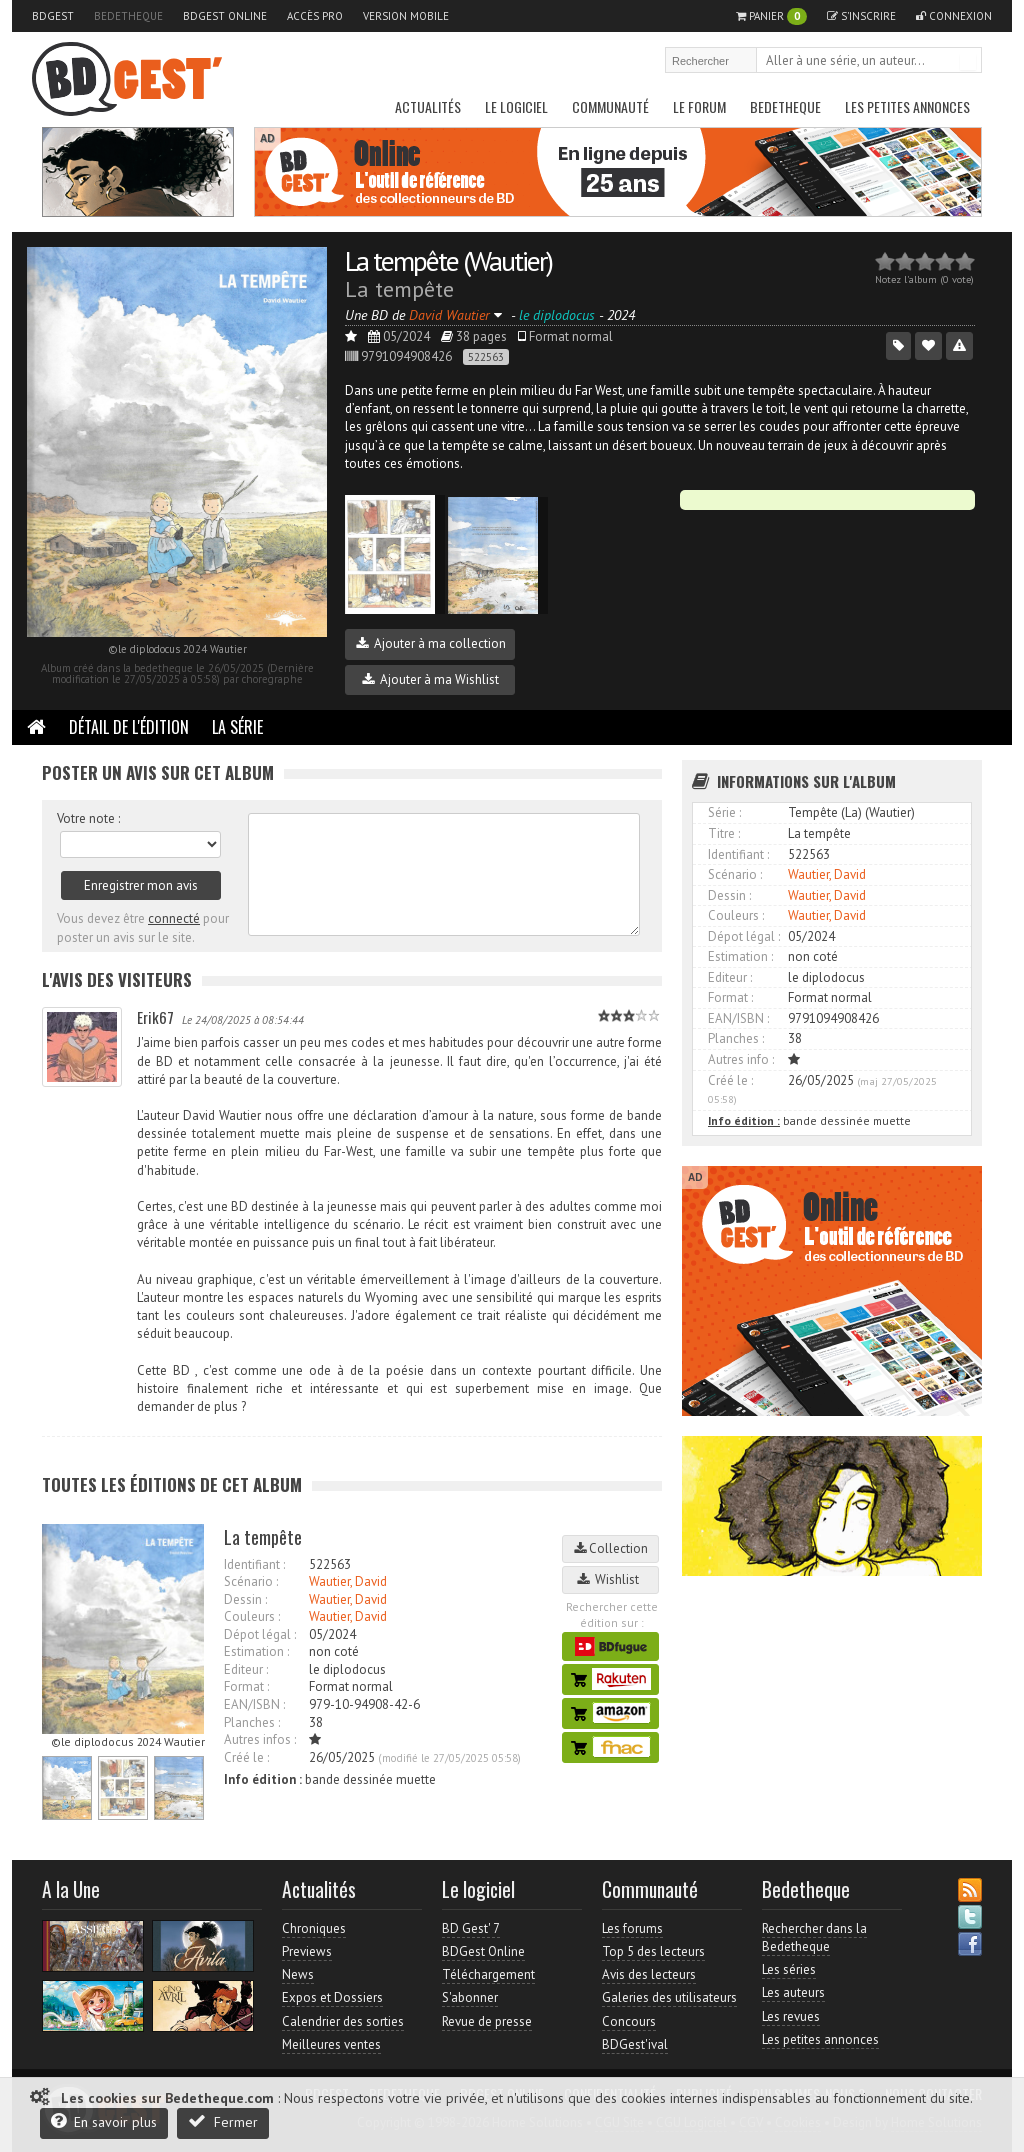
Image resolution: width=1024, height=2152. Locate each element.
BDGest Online (225, 16)
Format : (246, 1686)
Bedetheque (128, 16)
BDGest (53, 16)
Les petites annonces (907, 106)
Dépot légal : (260, 1634)
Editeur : (246, 1669)
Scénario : (251, 1581)
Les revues (791, 2016)
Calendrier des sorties (343, 2021)
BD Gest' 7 (471, 1928)
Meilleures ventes (331, 2044)
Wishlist (611, 1579)
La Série (237, 727)
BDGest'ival (635, 2044)
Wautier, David (348, 1581)
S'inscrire (861, 16)
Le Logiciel (516, 106)
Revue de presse (487, 2021)
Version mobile (406, 16)
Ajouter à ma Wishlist (430, 679)
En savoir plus (104, 2121)
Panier (771, 16)
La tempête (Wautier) (448, 260)
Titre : (724, 833)
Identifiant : (254, 1564)
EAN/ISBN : (254, 1704)
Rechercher (968, 62)
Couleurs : (252, 1616)
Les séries (789, 1969)
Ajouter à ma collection (431, 643)
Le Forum (699, 106)
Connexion (954, 16)
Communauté (610, 106)
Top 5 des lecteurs (653, 1951)
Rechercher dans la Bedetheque (814, 1937)
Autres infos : (260, 1739)
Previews (307, 1951)
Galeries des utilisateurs (669, 1997)
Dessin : (245, 1599)
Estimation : (256, 1651)
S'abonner (470, 1997)
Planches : (252, 1722)
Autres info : (741, 1059)
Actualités (428, 106)
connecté (174, 918)
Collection (611, 1548)
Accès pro (315, 16)
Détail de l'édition (129, 727)
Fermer (223, 2121)
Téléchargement (488, 1974)
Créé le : (246, 1757)
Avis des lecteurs (649, 1974)
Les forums (632, 1928)
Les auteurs (793, 1992)
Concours (629, 2021)
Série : (724, 812)
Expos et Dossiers (332, 1997)
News (298, 1974)
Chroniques (314, 1928)
